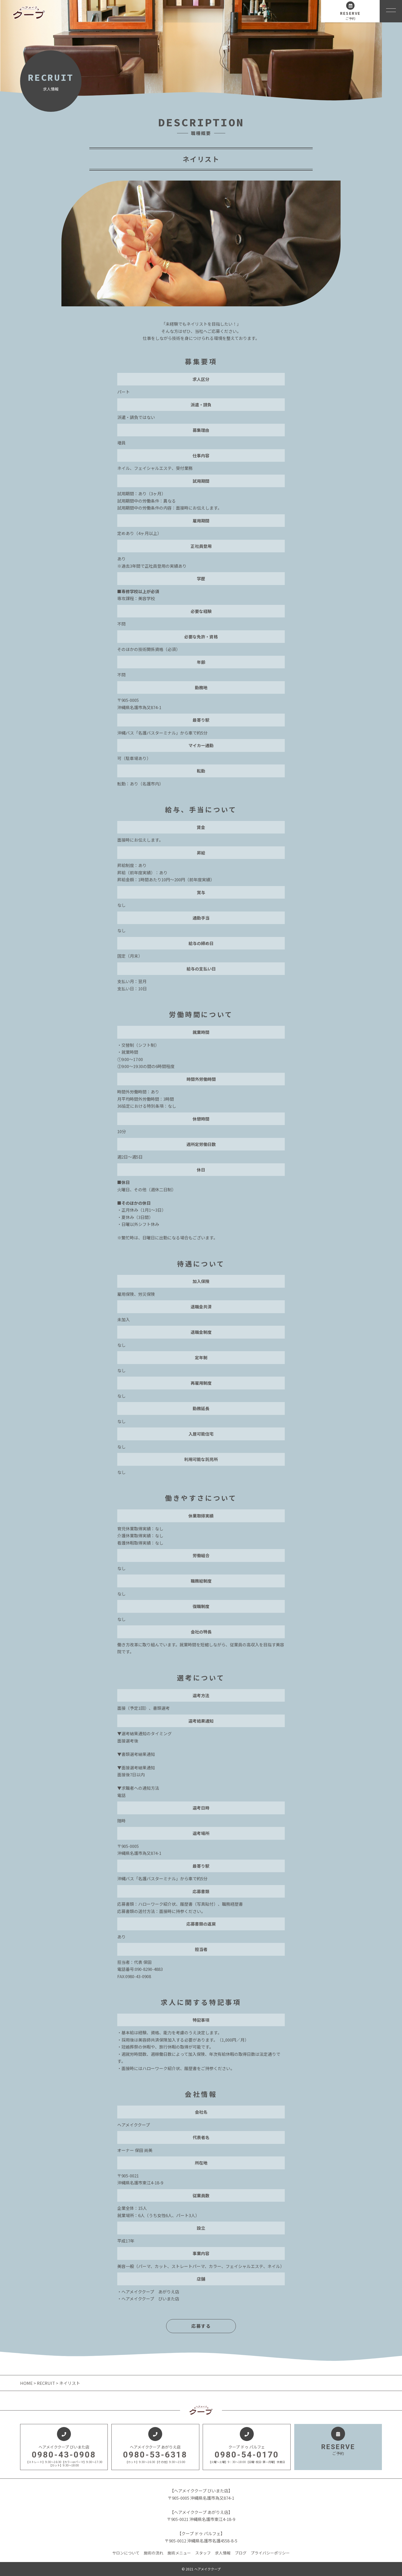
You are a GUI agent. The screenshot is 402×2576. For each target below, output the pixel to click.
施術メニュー (179, 2553)
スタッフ (203, 2553)
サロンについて (126, 2553)
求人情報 (223, 2553)
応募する (201, 2326)
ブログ (241, 2553)
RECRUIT (46, 2383)
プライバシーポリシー (270, 2553)
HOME (27, 2383)
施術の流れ (153, 2553)
